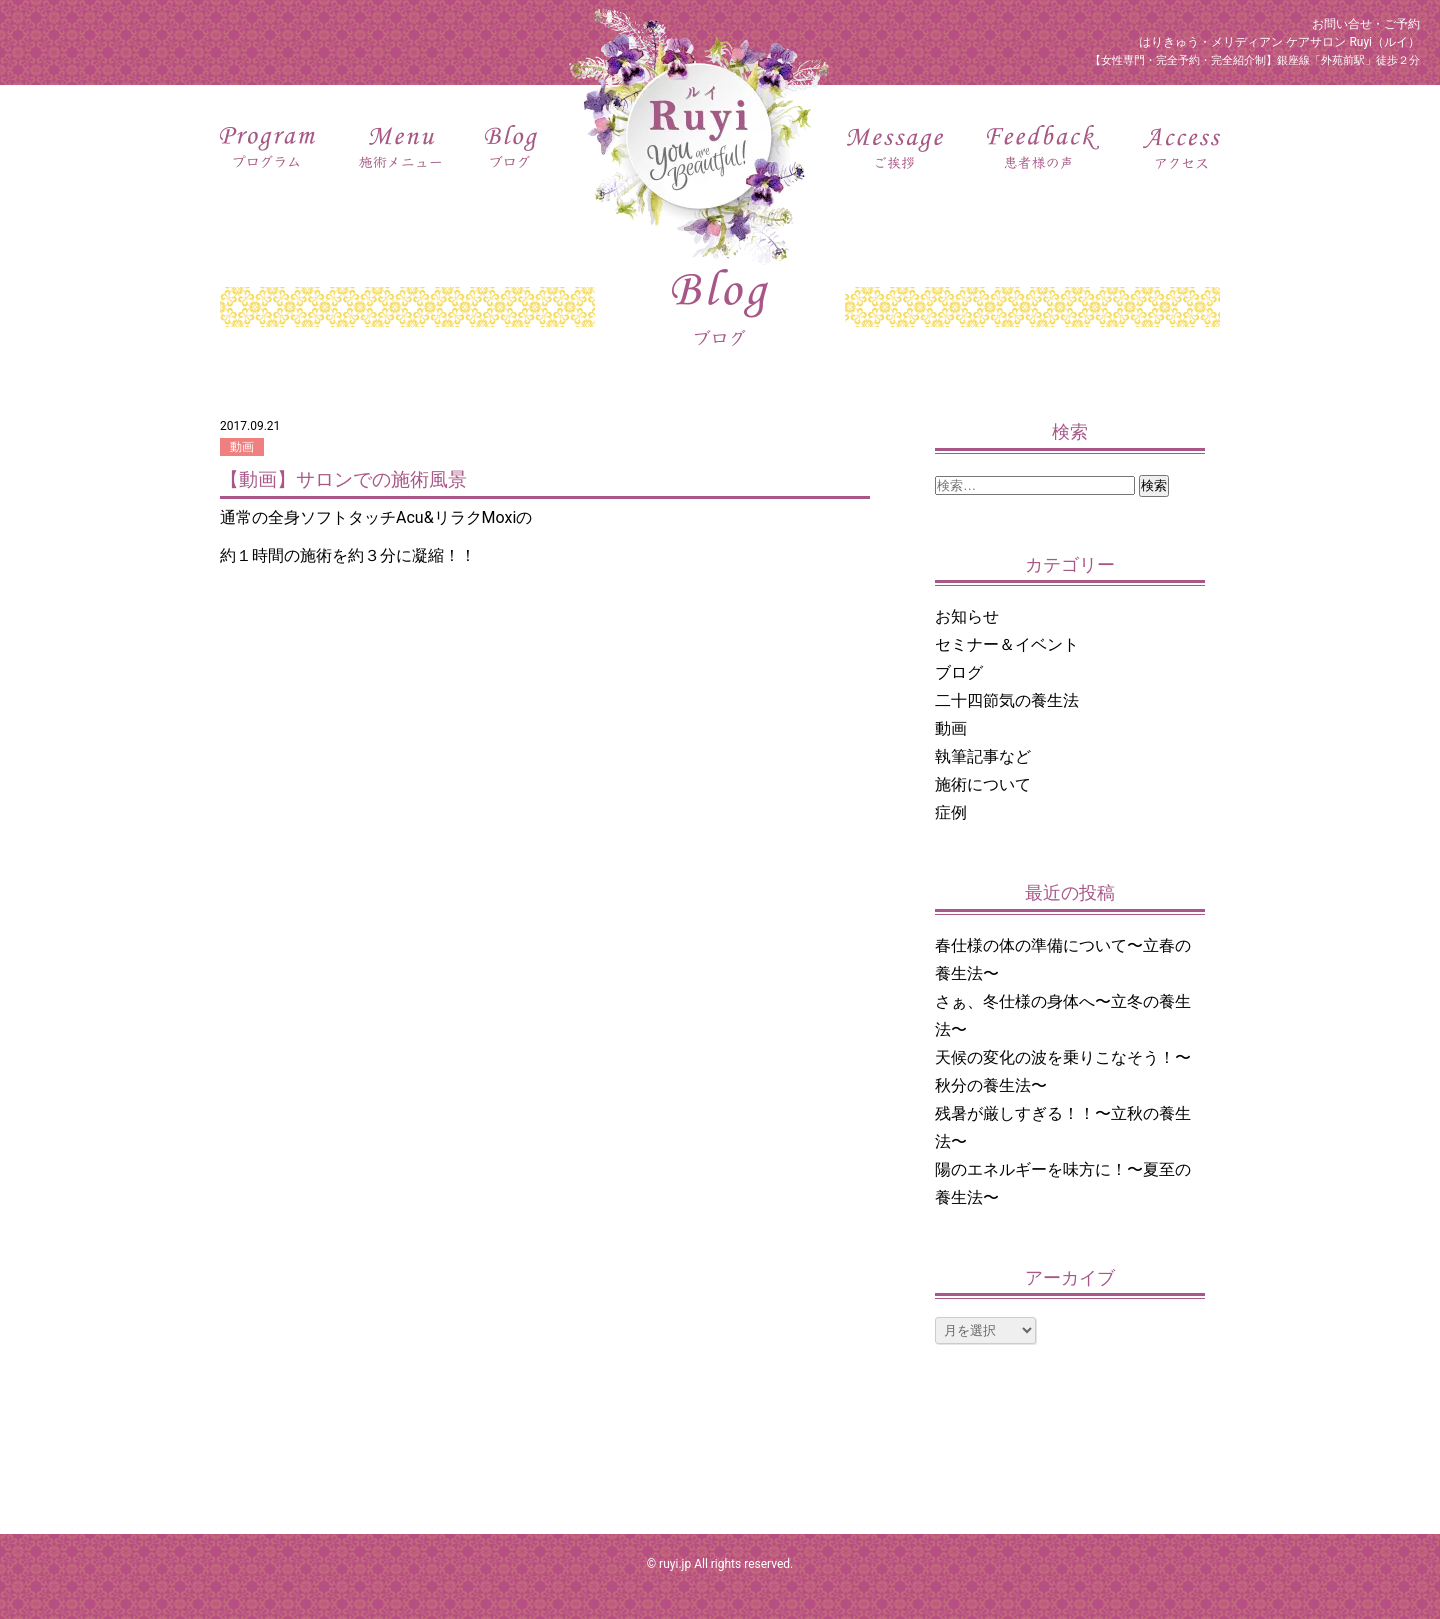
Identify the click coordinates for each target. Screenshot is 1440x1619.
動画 (242, 447)
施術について (983, 784)
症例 (951, 812)
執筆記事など (983, 756)
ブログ (959, 672)
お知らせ (967, 616)
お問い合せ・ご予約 (1366, 24)
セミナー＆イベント (1007, 644)
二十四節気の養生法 (1007, 700)
